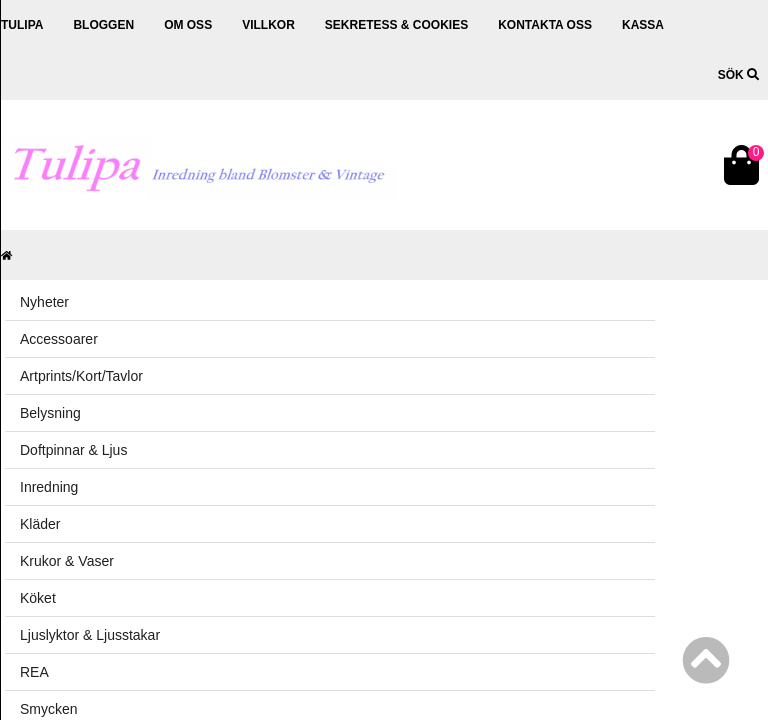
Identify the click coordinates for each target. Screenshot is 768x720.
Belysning (50, 413)
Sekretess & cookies (396, 25)
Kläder (40, 524)
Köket (38, 598)
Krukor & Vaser (67, 561)
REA (34, 672)
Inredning (49, 487)
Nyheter (44, 302)
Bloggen (103, 25)
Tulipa (22, 25)
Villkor (268, 25)
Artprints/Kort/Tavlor (81, 376)
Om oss (188, 25)
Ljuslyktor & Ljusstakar (90, 635)
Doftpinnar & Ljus (73, 450)
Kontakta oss (545, 25)
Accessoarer (59, 339)
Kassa (643, 25)
